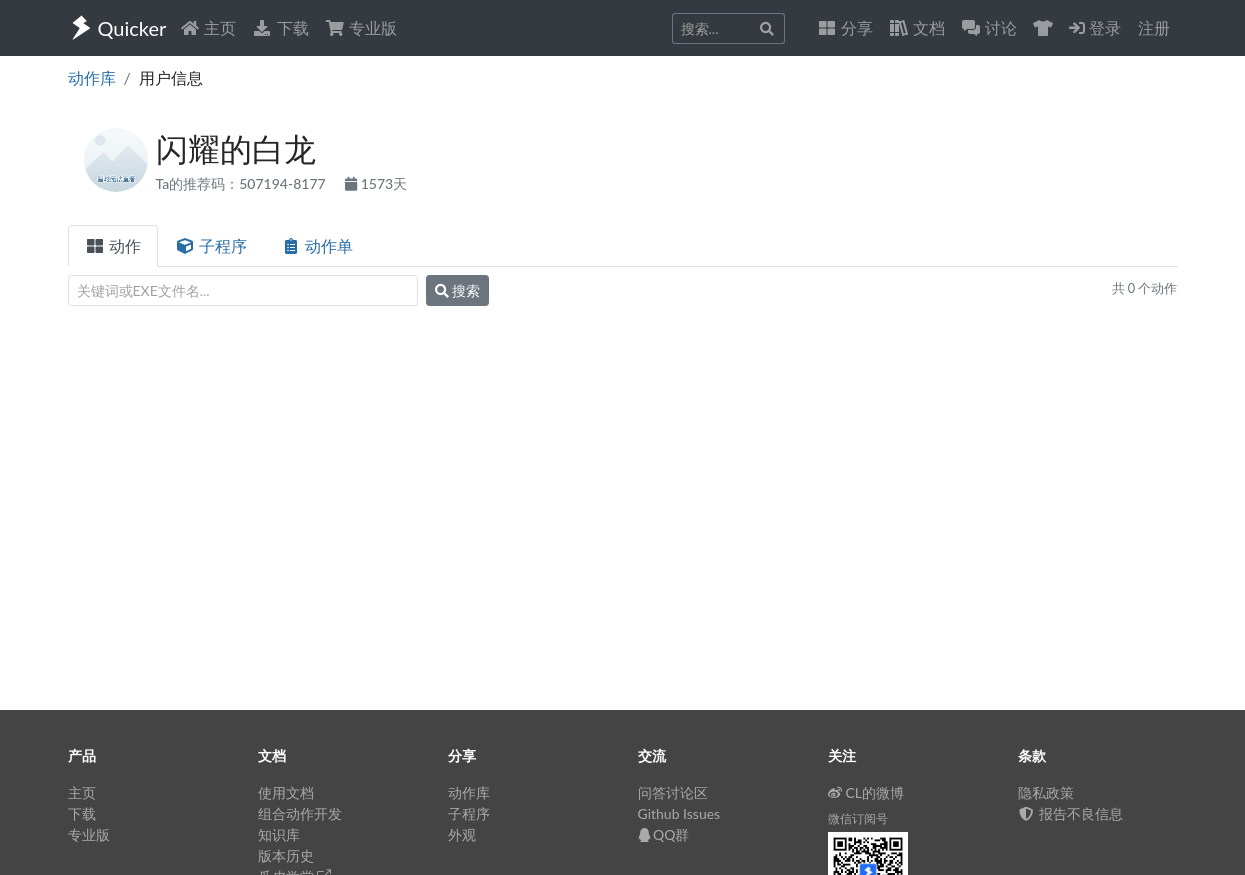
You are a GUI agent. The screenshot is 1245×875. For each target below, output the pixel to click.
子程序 (211, 245)
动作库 (92, 77)
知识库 (279, 834)
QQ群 (664, 834)
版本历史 (286, 855)
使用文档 (286, 792)
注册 (1154, 27)
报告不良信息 (1071, 813)
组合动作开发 (300, 813)
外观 (462, 834)
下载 (280, 27)
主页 (208, 27)
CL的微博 (866, 792)
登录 (1095, 27)
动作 (113, 245)
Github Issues (679, 813)
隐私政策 (1046, 792)
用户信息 (171, 77)
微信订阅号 (858, 818)
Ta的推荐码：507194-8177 (243, 183)
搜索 (458, 290)
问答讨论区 (673, 792)
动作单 (317, 245)
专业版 (361, 27)
